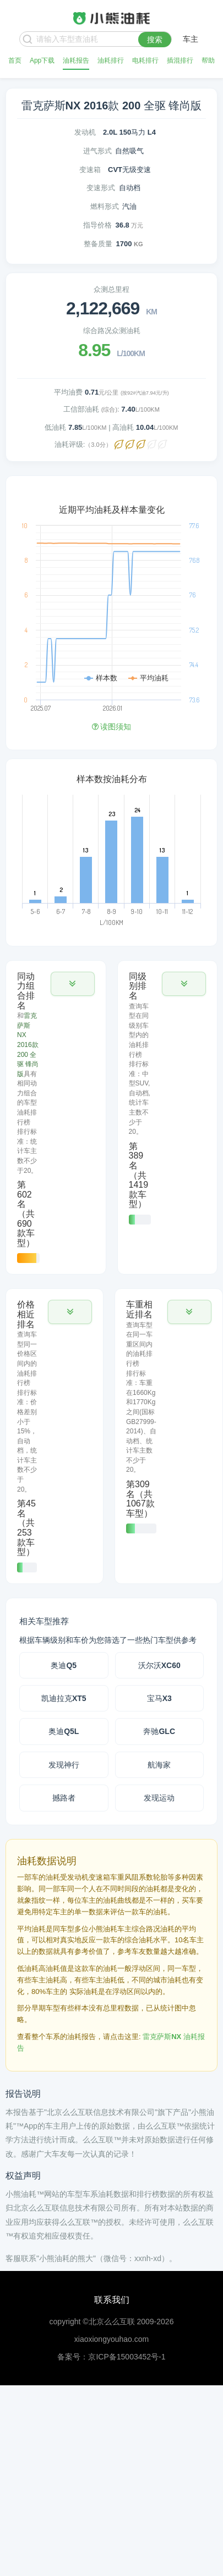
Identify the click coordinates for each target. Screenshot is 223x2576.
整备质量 (98, 244)
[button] (73, 984)
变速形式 (100, 188)
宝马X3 (159, 1698)
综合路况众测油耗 (111, 330)
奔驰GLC (159, 1731)
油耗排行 (110, 60)
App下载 (42, 60)
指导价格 (97, 225)
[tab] (56, 1117)
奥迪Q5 (64, 1665)
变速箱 (90, 169)
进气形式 (97, 151)
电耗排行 (145, 60)
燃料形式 (104, 206)
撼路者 (63, 1797)
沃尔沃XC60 (159, 1665)
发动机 (85, 132)
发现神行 (63, 1764)
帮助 (208, 60)
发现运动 (159, 1797)
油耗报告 (76, 60)
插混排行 (180, 60)
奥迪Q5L (63, 1731)
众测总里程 (111, 289)
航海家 (159, 1764)
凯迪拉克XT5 (63, 1698)
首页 (14, 60)
